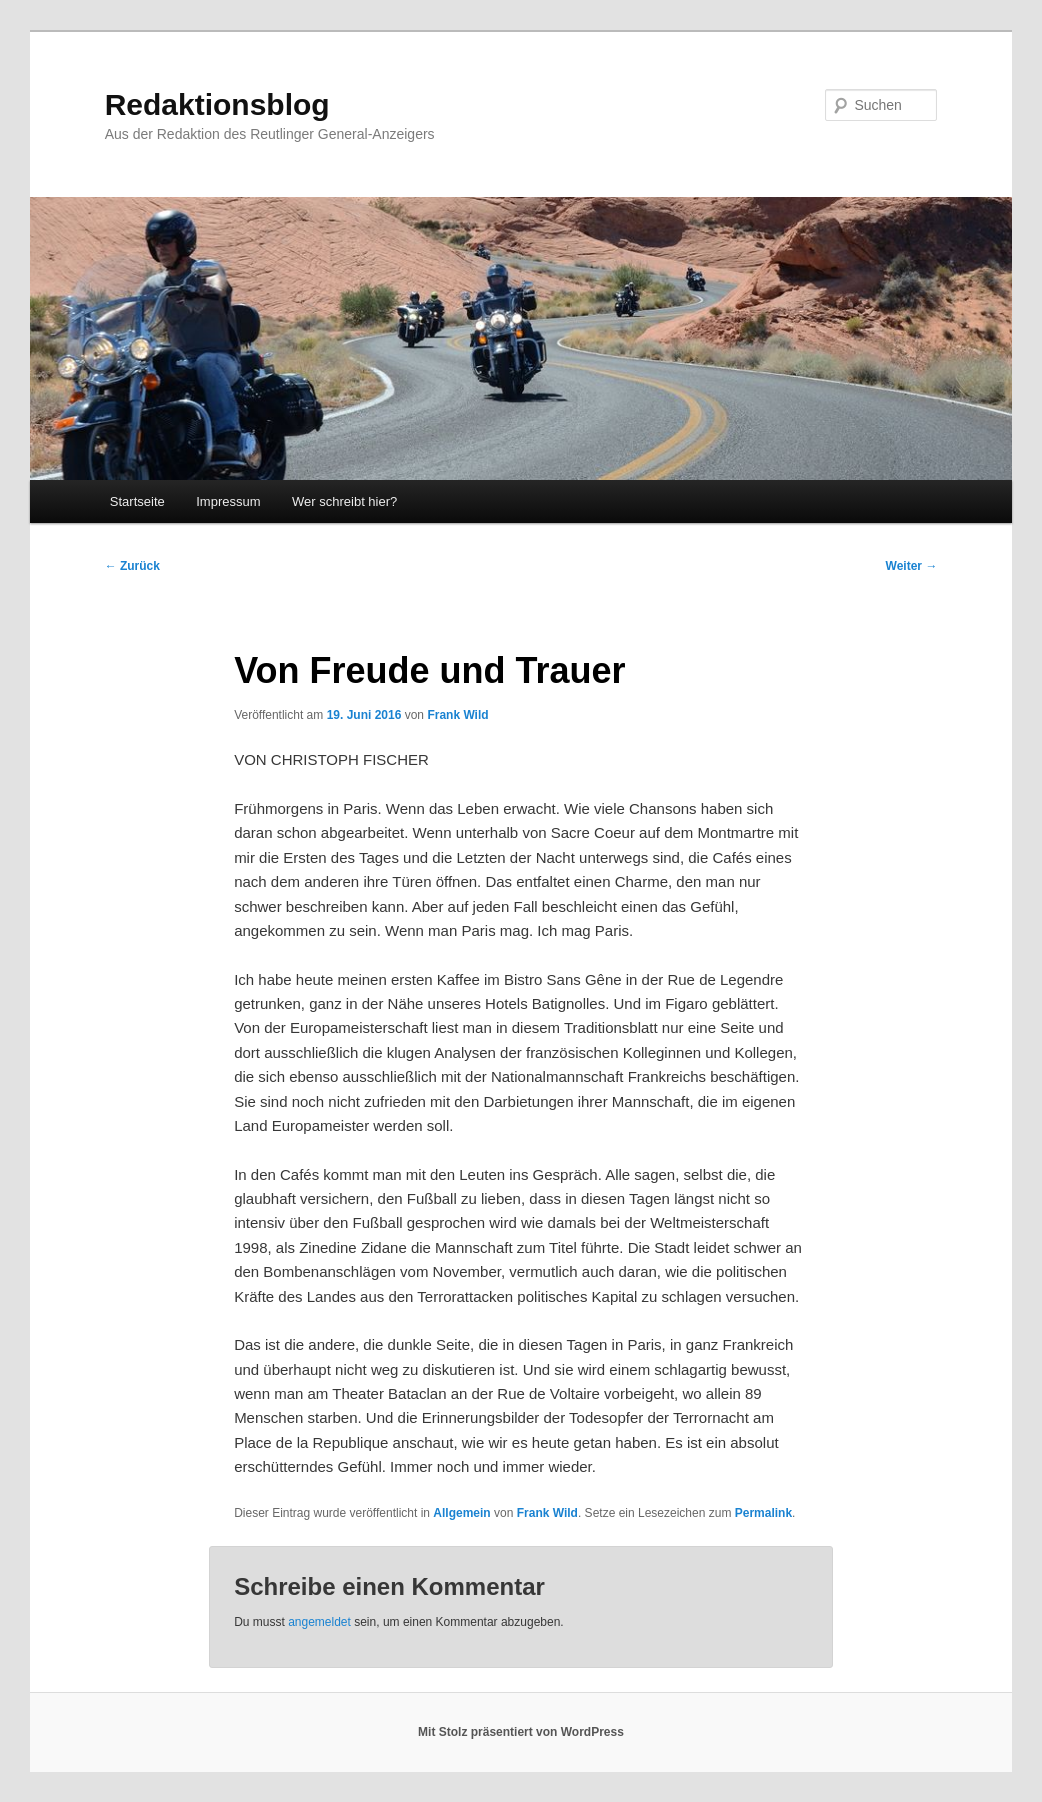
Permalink (763, 1513)
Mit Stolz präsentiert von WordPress (521, 1732)
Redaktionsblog (217, 104)
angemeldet (319, 1622)
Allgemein (461, 1513)
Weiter (912, 566)
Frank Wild (457, 715)
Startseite (137, 501)
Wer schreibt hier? (344, 501)
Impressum (228, 501)
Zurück (132, 566)
